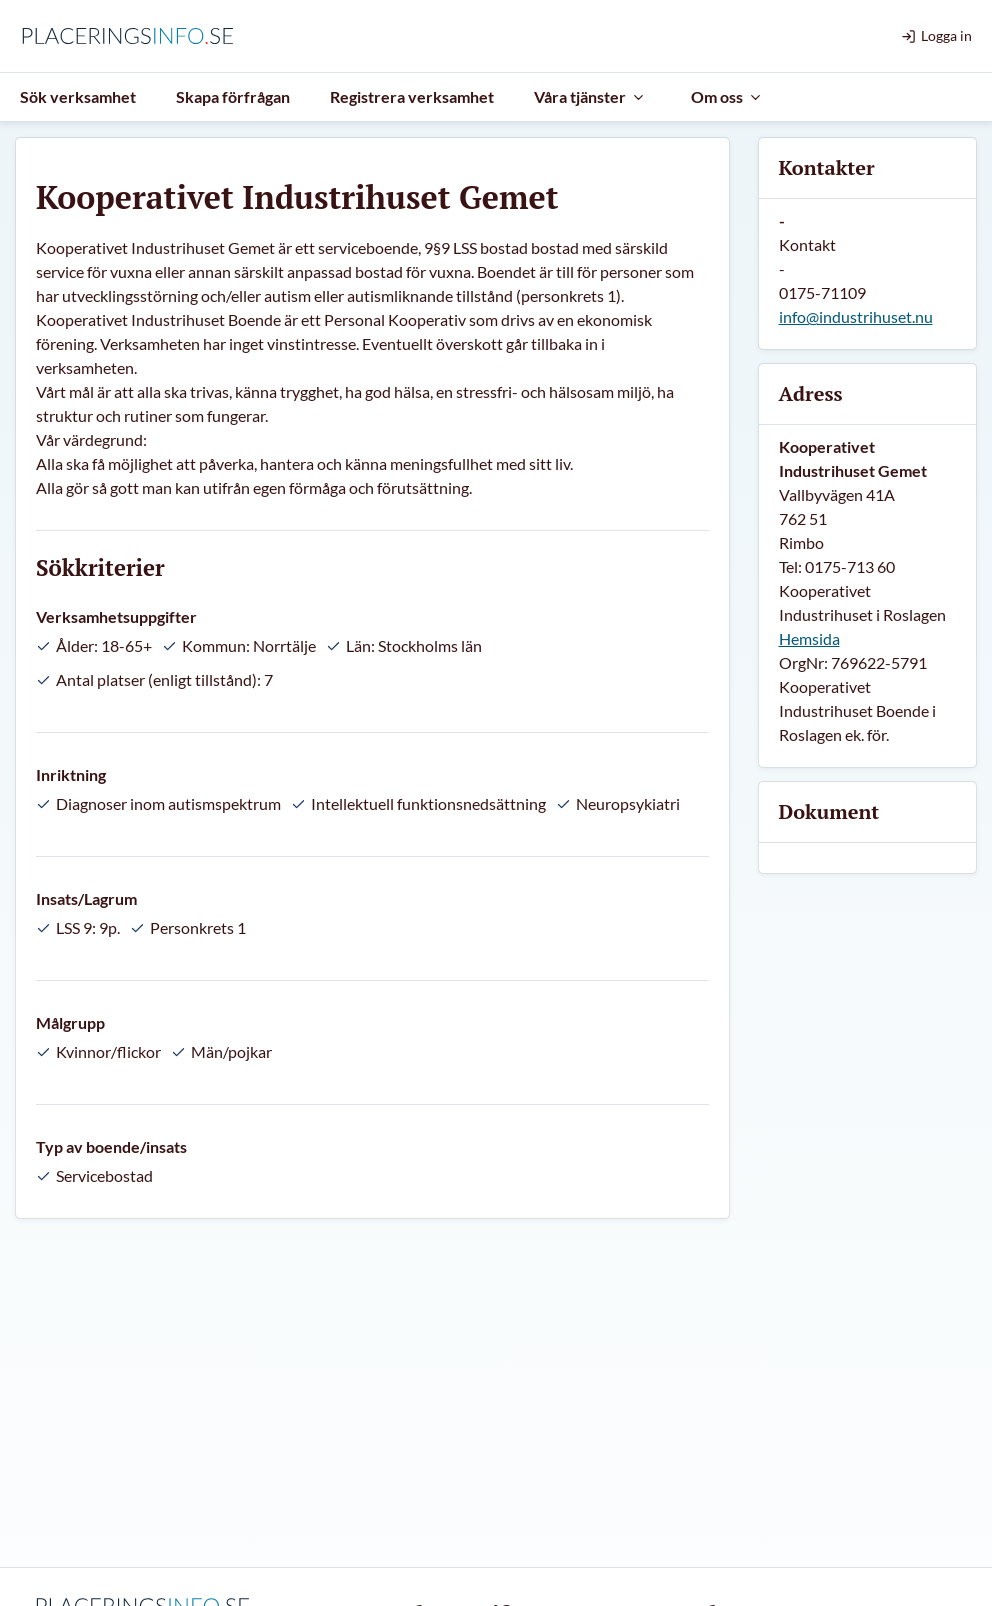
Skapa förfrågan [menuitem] (233, 96)
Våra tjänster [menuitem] (590, 96)
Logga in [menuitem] (936, 35)
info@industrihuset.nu (856, 316)
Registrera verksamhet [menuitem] (412, 96)
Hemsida (809, 638)
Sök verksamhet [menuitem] (78, 96)
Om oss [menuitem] (727, 96)
